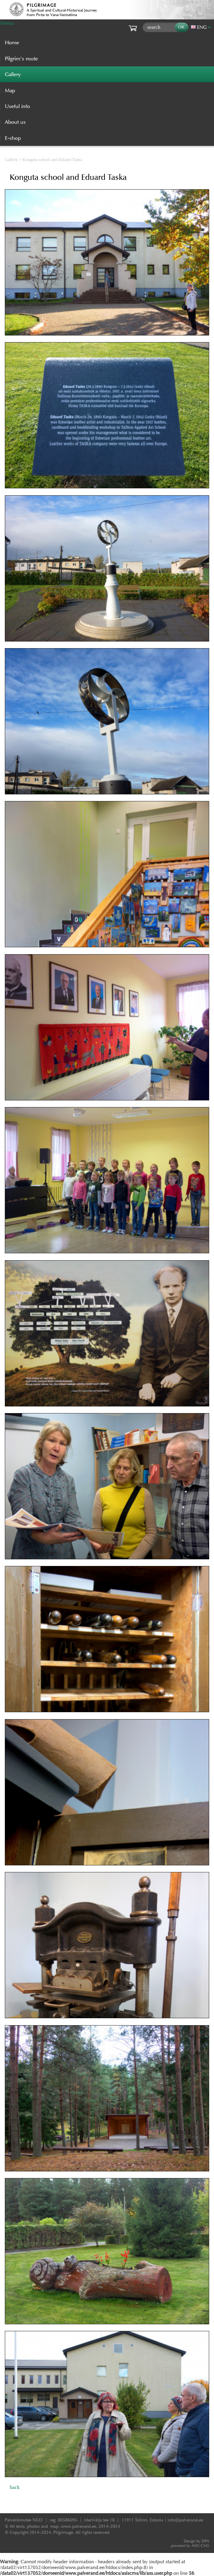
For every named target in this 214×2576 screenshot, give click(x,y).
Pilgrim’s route (21, 58)
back (15, 2487)
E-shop (13, 138)
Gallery (11, 159)
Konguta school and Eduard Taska (52, 159)
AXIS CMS (190, 2545)
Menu (7, 22)
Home (12, 42)
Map (10, 90)
